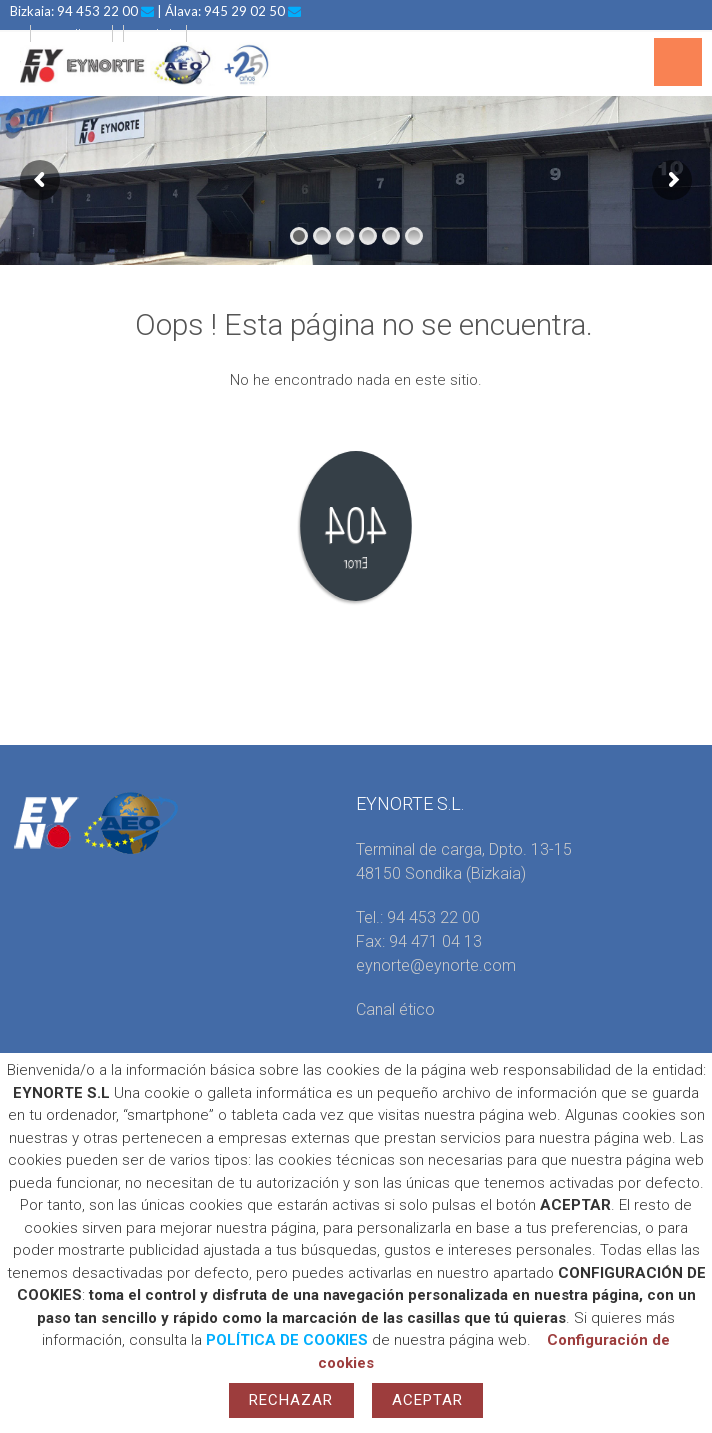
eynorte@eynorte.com (436, 965)
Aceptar (428, 1400)
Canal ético (395, 1009)
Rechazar (291, 1400)
